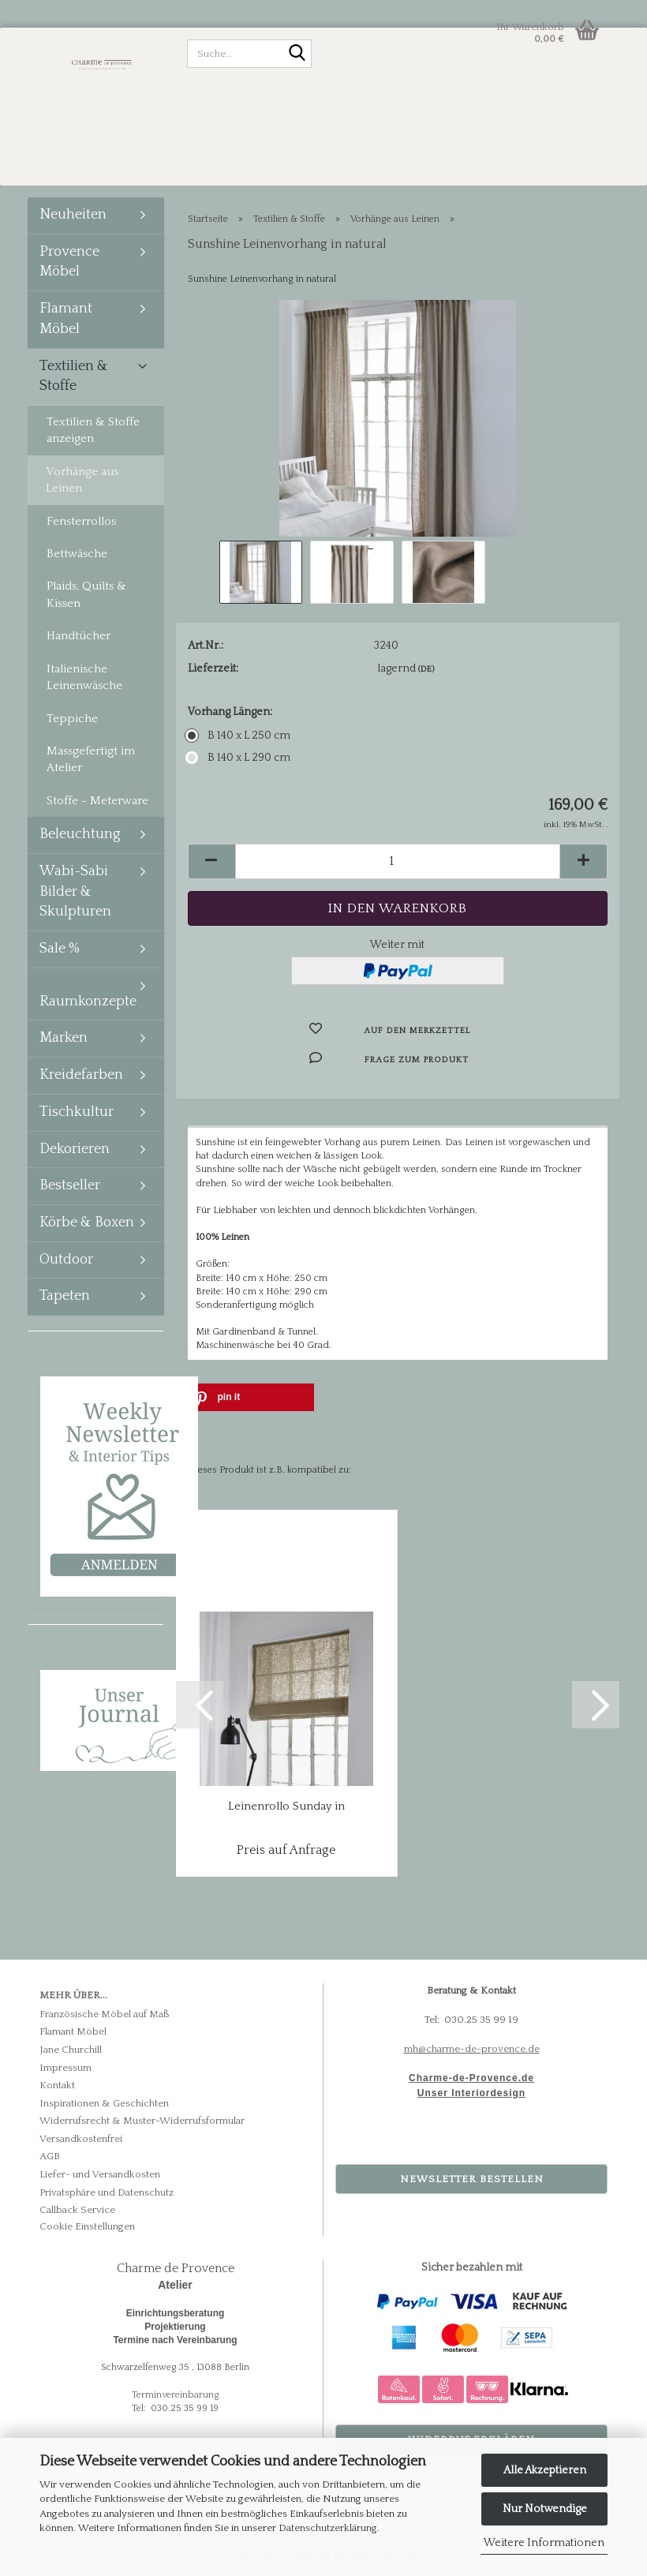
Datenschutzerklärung (328, 2527)
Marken (63, 1038)
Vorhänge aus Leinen (82, 480)
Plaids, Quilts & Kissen (86, 594)
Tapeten (64, 1296)
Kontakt (57, 2085)
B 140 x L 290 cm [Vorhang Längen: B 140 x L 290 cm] (239, 757)
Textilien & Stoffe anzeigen (93, 430)
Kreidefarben (81, 1075)
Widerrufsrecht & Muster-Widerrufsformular (142, 2120)
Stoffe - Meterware (97, 800)
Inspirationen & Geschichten (104, 2103)
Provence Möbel (69, 262)
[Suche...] (297, 54)
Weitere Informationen (544, 2543)
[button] (211, 861)
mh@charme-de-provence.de (472, 2048)
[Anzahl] (398, 861)
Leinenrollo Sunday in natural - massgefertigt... (286, 1806)
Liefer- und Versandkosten (99, 2174)
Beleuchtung (80, 834)
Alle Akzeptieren (544, 2470)
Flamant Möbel (65, 319)
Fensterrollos (81, 521)
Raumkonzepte (88, 1001)
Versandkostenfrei (80, 2138)
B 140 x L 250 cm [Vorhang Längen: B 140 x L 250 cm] (239, 735)
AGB (49, 2156)
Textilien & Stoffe (73, 376)
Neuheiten (73, 215)
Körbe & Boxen (86, 1222)
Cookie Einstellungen (87, 2226)
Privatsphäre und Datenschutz (106, 2192)
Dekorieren (74, 1149)
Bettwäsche (77, 553)
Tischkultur (76, 1112)
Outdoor (66, 1259)
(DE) (426, 669)
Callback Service (77, 2209)
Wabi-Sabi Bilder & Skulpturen (75, 891)
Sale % (59, 949)
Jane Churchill (70, 2049)
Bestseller (69, 1185)
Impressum (65, 2067)
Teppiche (72, 718)
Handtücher (78, 635)
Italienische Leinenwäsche (84, 677)
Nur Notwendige (545, 2509)
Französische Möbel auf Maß (104, 2014)
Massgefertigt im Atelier (91, 759)
